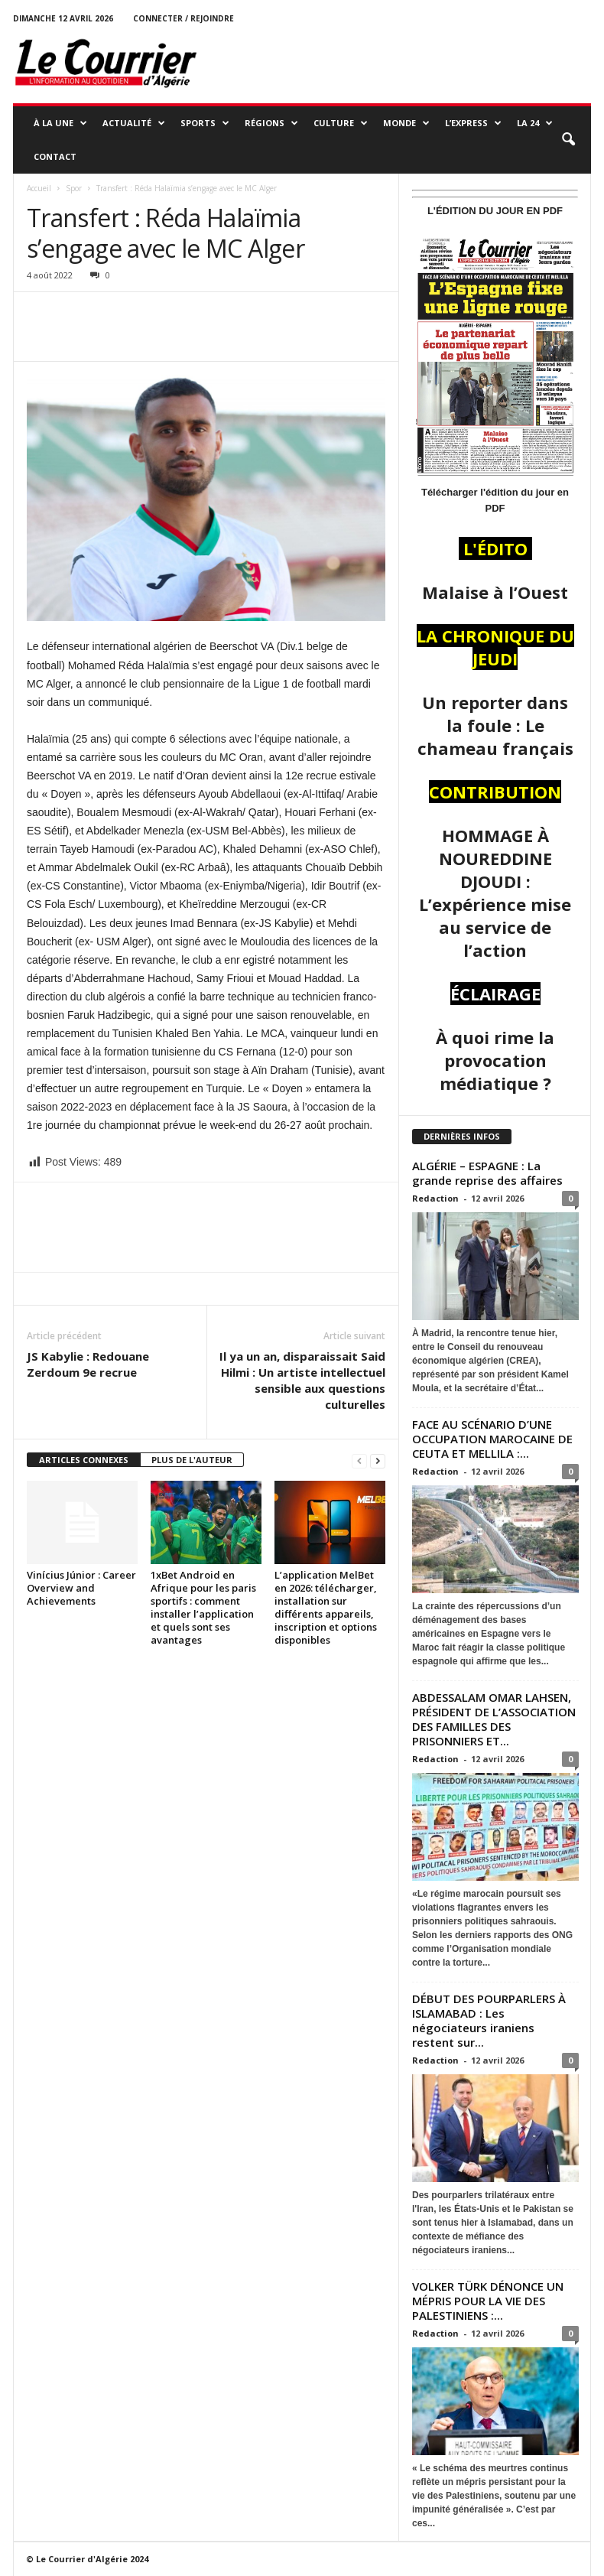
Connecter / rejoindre (183, 18)
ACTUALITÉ (133, 123)
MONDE (406, 123)
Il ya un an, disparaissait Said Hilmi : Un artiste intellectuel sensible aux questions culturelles (302, 1380)
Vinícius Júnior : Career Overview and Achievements (81, 1588)
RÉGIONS (271, 123)
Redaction (435, 1198)
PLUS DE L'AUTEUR (191, 1459)
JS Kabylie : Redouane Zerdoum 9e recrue (88, 1364)
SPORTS (204, 123)
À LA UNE (60, 123)
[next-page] (377, 1460)
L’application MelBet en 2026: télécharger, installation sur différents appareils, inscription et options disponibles (325, 1607)
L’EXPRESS (473, 123)
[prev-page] (359, 1460)
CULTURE (340, 123)
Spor (74, 188)
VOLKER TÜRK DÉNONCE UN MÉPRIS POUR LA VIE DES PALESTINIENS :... (487, 2300)
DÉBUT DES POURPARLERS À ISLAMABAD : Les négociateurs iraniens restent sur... (489, 2020)
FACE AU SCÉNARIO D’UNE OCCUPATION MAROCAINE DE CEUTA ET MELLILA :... (492, 1438)
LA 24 (535, 123)
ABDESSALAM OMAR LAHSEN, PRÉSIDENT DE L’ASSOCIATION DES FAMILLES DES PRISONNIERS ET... (494, 1719)
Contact (55, 156)
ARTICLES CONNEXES (83, 1459)
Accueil (39, 188)
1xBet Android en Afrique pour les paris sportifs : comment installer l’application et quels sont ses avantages (203, 1607)
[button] (568, 140)
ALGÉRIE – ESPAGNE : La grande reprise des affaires (489, 1173)
